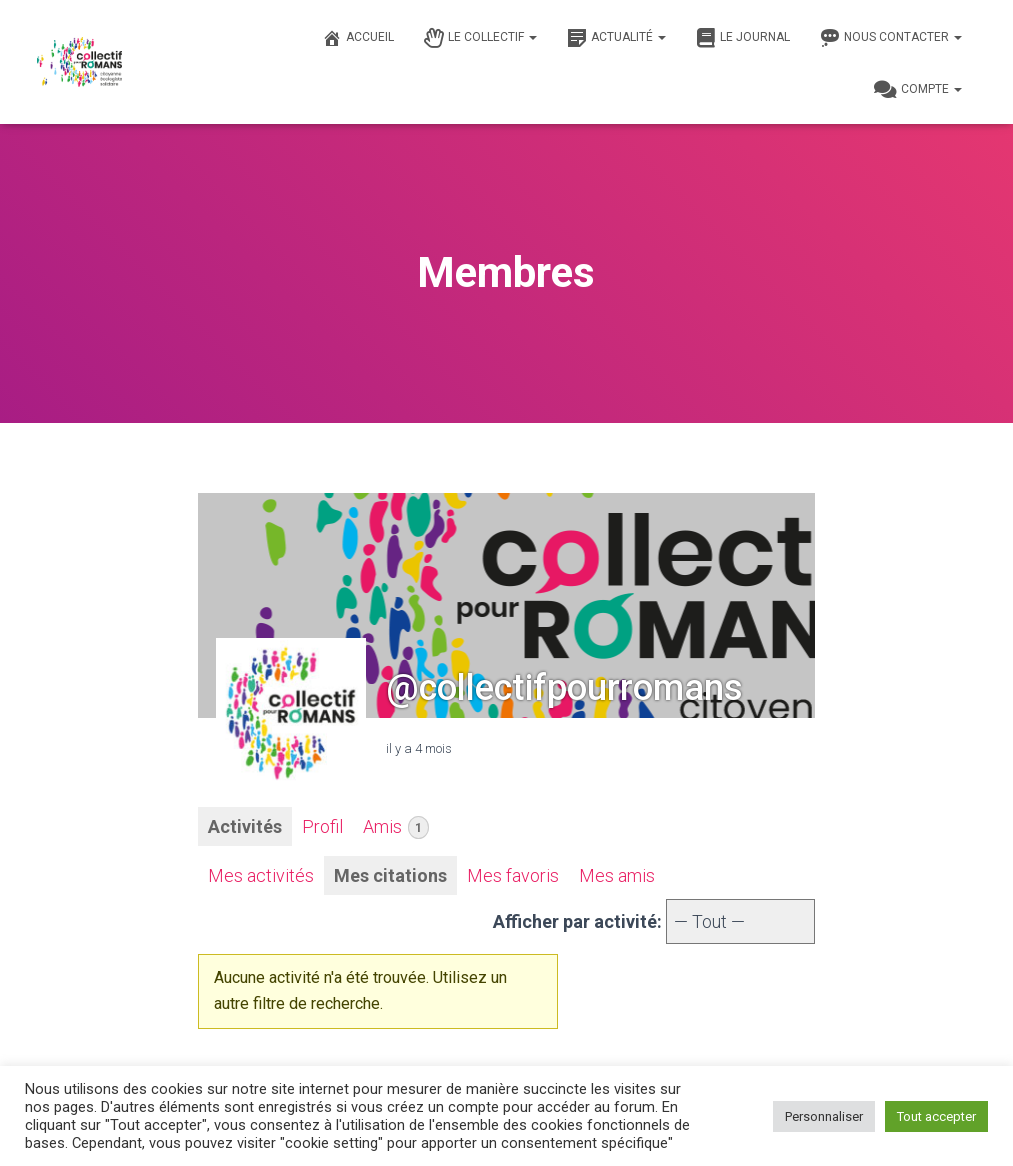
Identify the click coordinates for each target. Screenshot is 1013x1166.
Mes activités (261, 875)
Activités (245, 826)
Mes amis (617, 875)
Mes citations (390, 875)
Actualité (616, 38)
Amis (396, 827)
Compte (918, 90)
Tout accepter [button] (936, 1116)
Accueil (358, 38)
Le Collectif (480, 38)
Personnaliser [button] (824, 1116)
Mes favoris (513, 875)
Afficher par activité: (577, 921)
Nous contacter (891, 38)
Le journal (743, 38)
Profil (322, 826)
